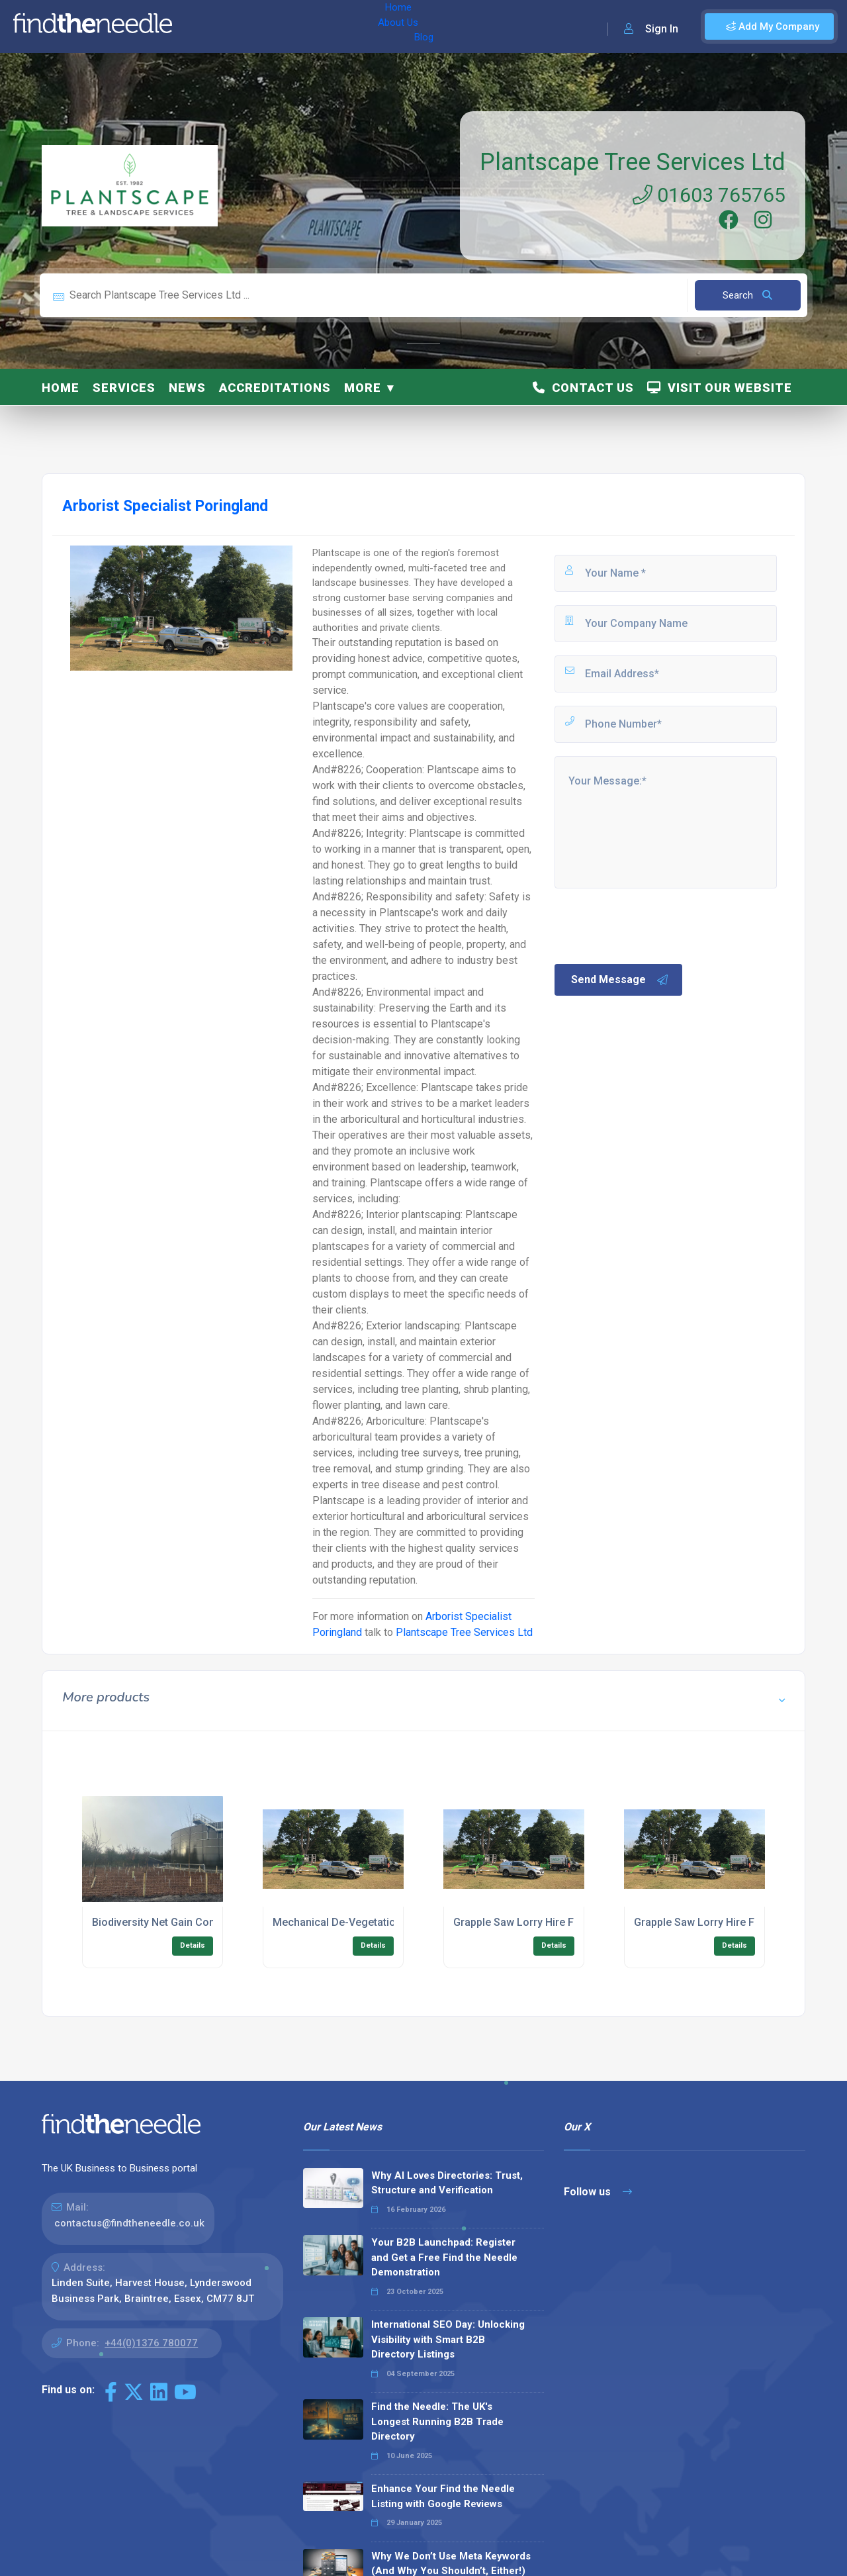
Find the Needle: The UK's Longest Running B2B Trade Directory (437, 2421)
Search (747, 295)
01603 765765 (709, 195)
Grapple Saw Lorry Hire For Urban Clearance (560, 1922)
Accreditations (275, 388)
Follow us (598, 2191)
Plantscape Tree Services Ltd (632, 162)
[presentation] (653, 925)
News (187, 388)
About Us (250, 26)
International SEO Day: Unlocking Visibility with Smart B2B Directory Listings (448, 2339)
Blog (297, 26)
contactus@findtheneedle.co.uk (129, 2223)
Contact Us (583, 388)
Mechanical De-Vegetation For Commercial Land (391, 1922)
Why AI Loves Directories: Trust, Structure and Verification (447, 2183)
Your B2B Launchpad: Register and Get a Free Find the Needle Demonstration (444, 2257)
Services (124, 388)
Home (200, 26)
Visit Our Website (719, 388)
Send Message (620, 979)
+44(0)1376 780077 (151, 2343)
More (362, 388)
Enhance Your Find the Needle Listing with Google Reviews (443, 2496)
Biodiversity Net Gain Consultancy (174, 1922)
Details (192, 1945)
